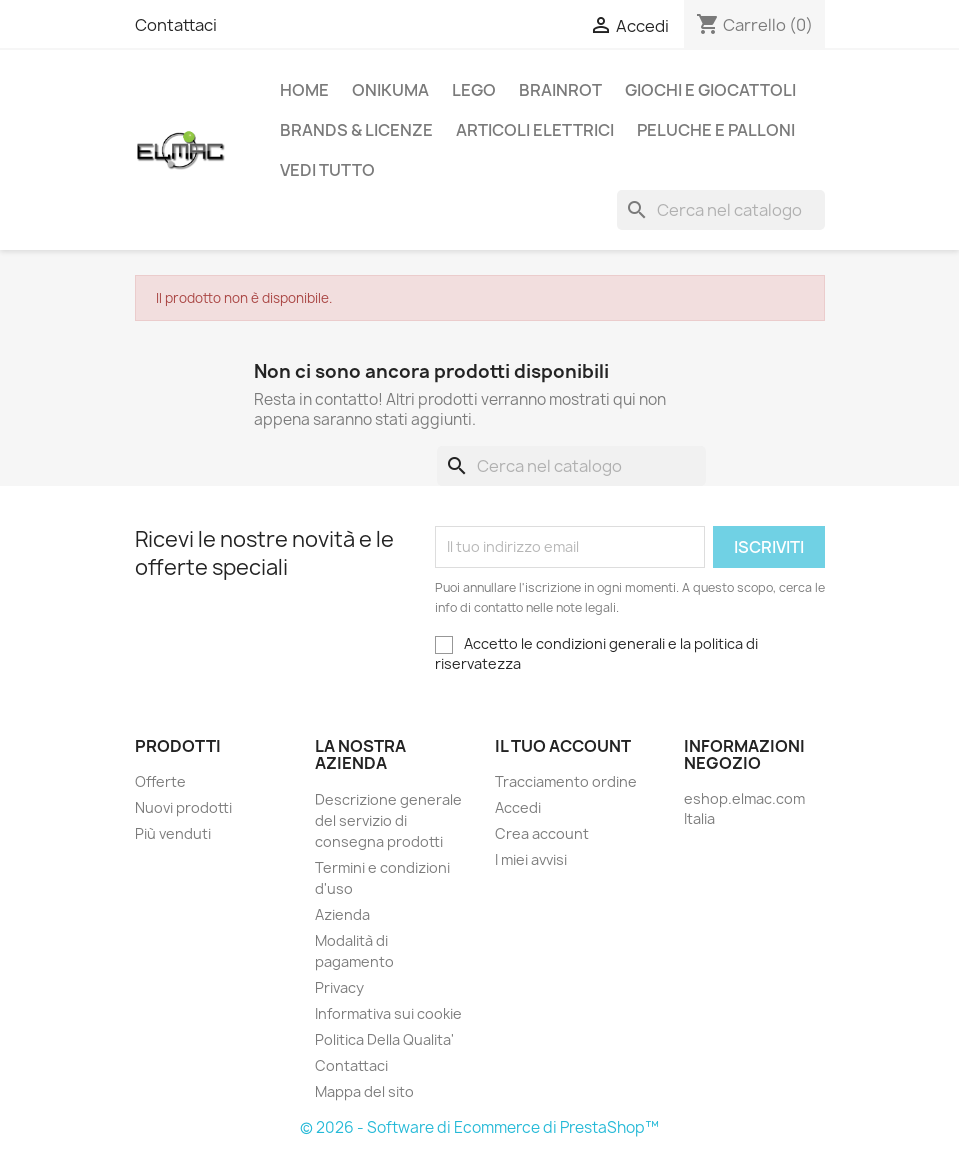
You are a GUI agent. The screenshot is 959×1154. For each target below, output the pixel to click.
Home (304, 90)
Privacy (339, 987)
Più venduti (173, 833)
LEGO (474, 90)
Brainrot (560, 90)
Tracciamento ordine (566, 781)
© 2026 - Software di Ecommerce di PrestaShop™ (479, 1127)
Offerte (160, 781)
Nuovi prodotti (183, 807)
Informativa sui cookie (388, 1013)
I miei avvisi (531, 859)
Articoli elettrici (535, 130)
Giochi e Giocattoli (710, 90)
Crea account (542, 833)
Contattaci (176, 25)
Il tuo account (563, 746)
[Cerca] (721, 210)
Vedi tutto (327, 170)
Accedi (518, 807)
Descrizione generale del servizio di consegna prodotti (388, 820)
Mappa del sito (364, 1091)
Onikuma (390, 90)
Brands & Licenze (356, 130)
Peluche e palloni (716, 130)
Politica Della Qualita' (384, 1039)
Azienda (342, 914)
